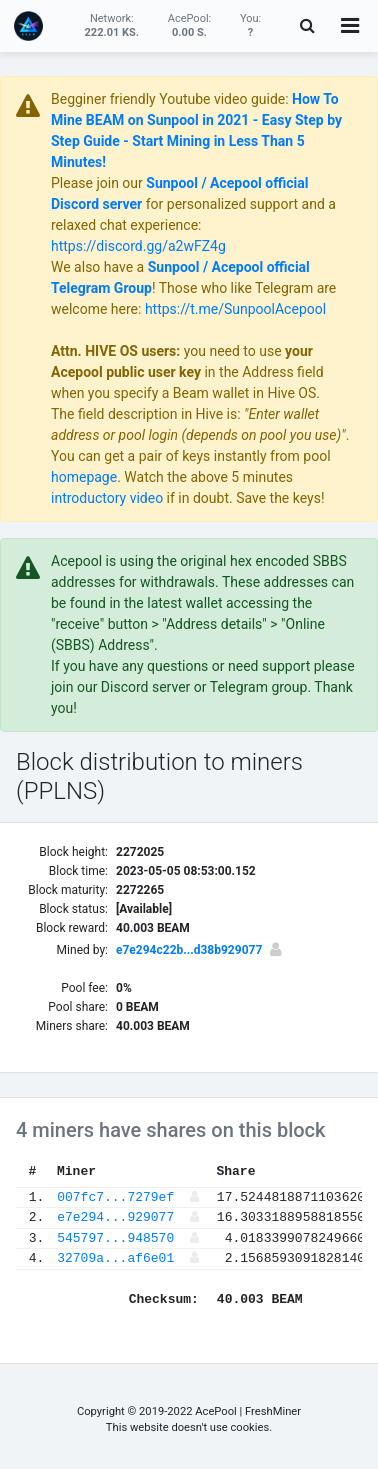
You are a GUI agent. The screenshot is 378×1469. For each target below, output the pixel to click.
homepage (84, 477)
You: (250, 25)
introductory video (107, 498)
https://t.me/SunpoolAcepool (235, 309)
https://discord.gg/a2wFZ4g (138, 246)
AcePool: (190, 25)
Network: (112, 25)
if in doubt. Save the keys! (243, 498)
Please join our (98, 183)
